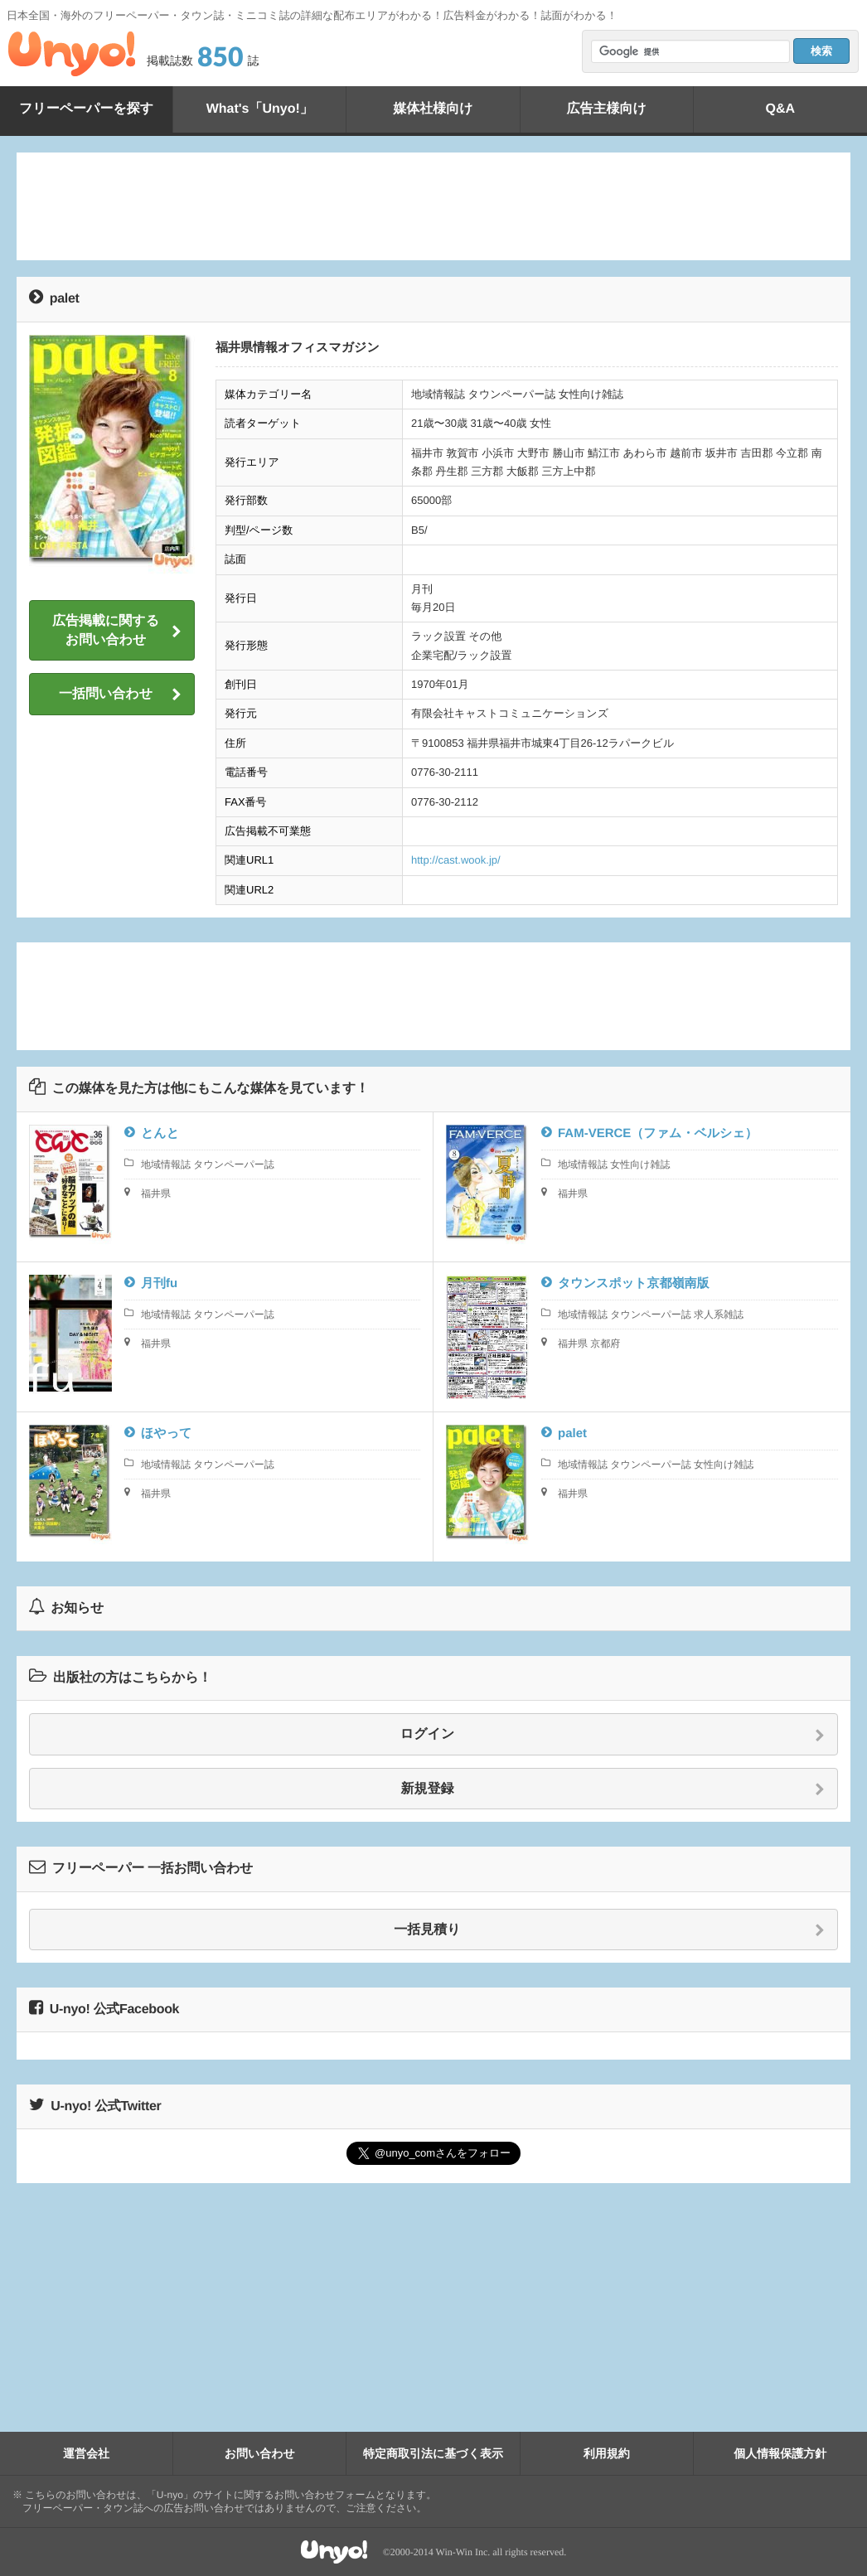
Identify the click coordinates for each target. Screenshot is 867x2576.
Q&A (781, 109)
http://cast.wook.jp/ (456, 860)
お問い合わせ (260, 2453)
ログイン (612, 1734)
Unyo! (71, 53)
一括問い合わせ (120, 694)
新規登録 (613, 1789)
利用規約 (607, 2453)
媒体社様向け (432, 109)
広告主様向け (606, 109)
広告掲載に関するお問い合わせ (117, 630)
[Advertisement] (433, 206)
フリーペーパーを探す (86, 109)
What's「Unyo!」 (259, 109)
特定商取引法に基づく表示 (433, 2453)
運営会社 (86, 2453)
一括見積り (609, 1930)
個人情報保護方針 (780, 2453)
